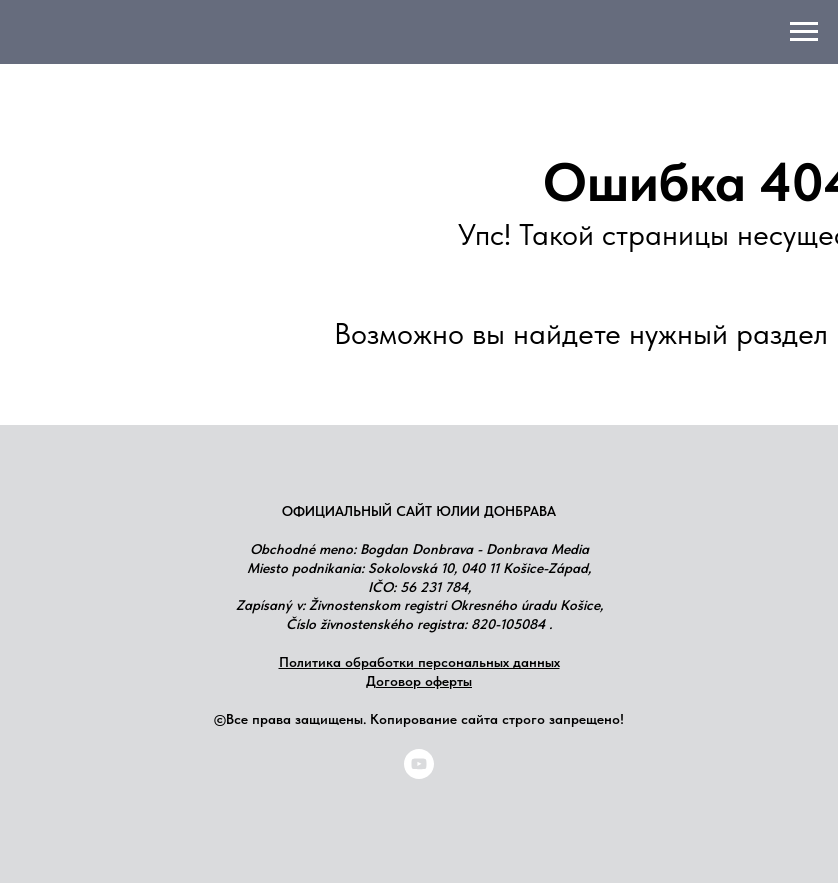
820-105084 (508, 624)
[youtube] (419, 773)
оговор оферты (424, 681)
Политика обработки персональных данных (419, 662)
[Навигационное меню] (804, 32)
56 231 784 (434, 587)
